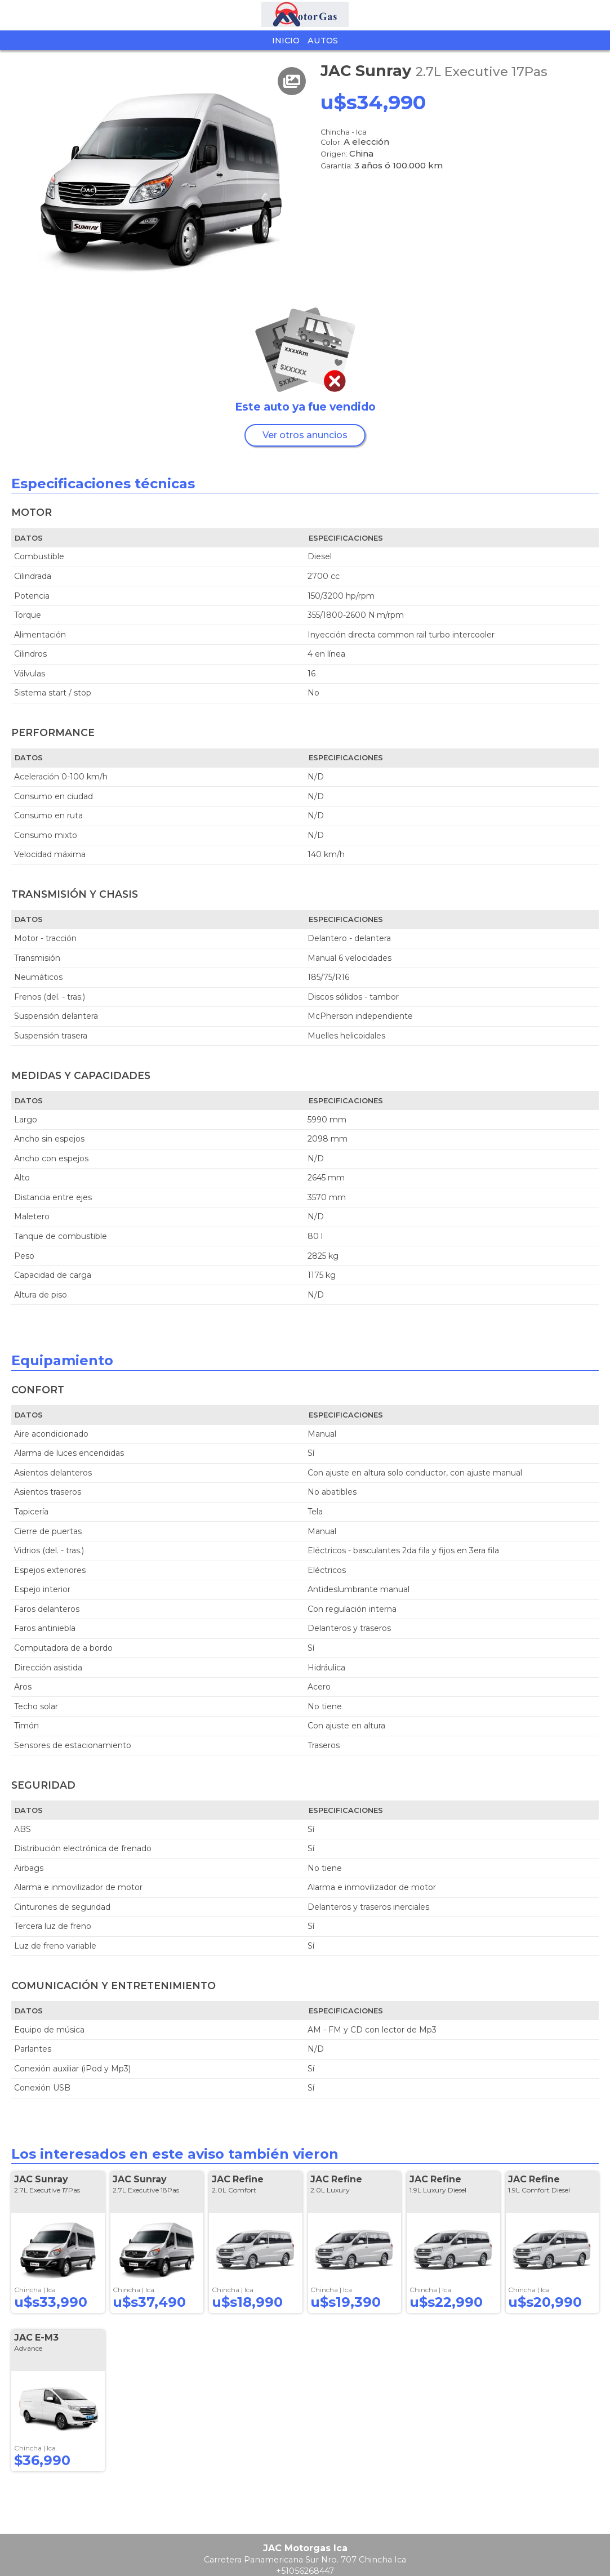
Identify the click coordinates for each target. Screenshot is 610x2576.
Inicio (286, 40)
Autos (323, 40)
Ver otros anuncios (305, 435)
